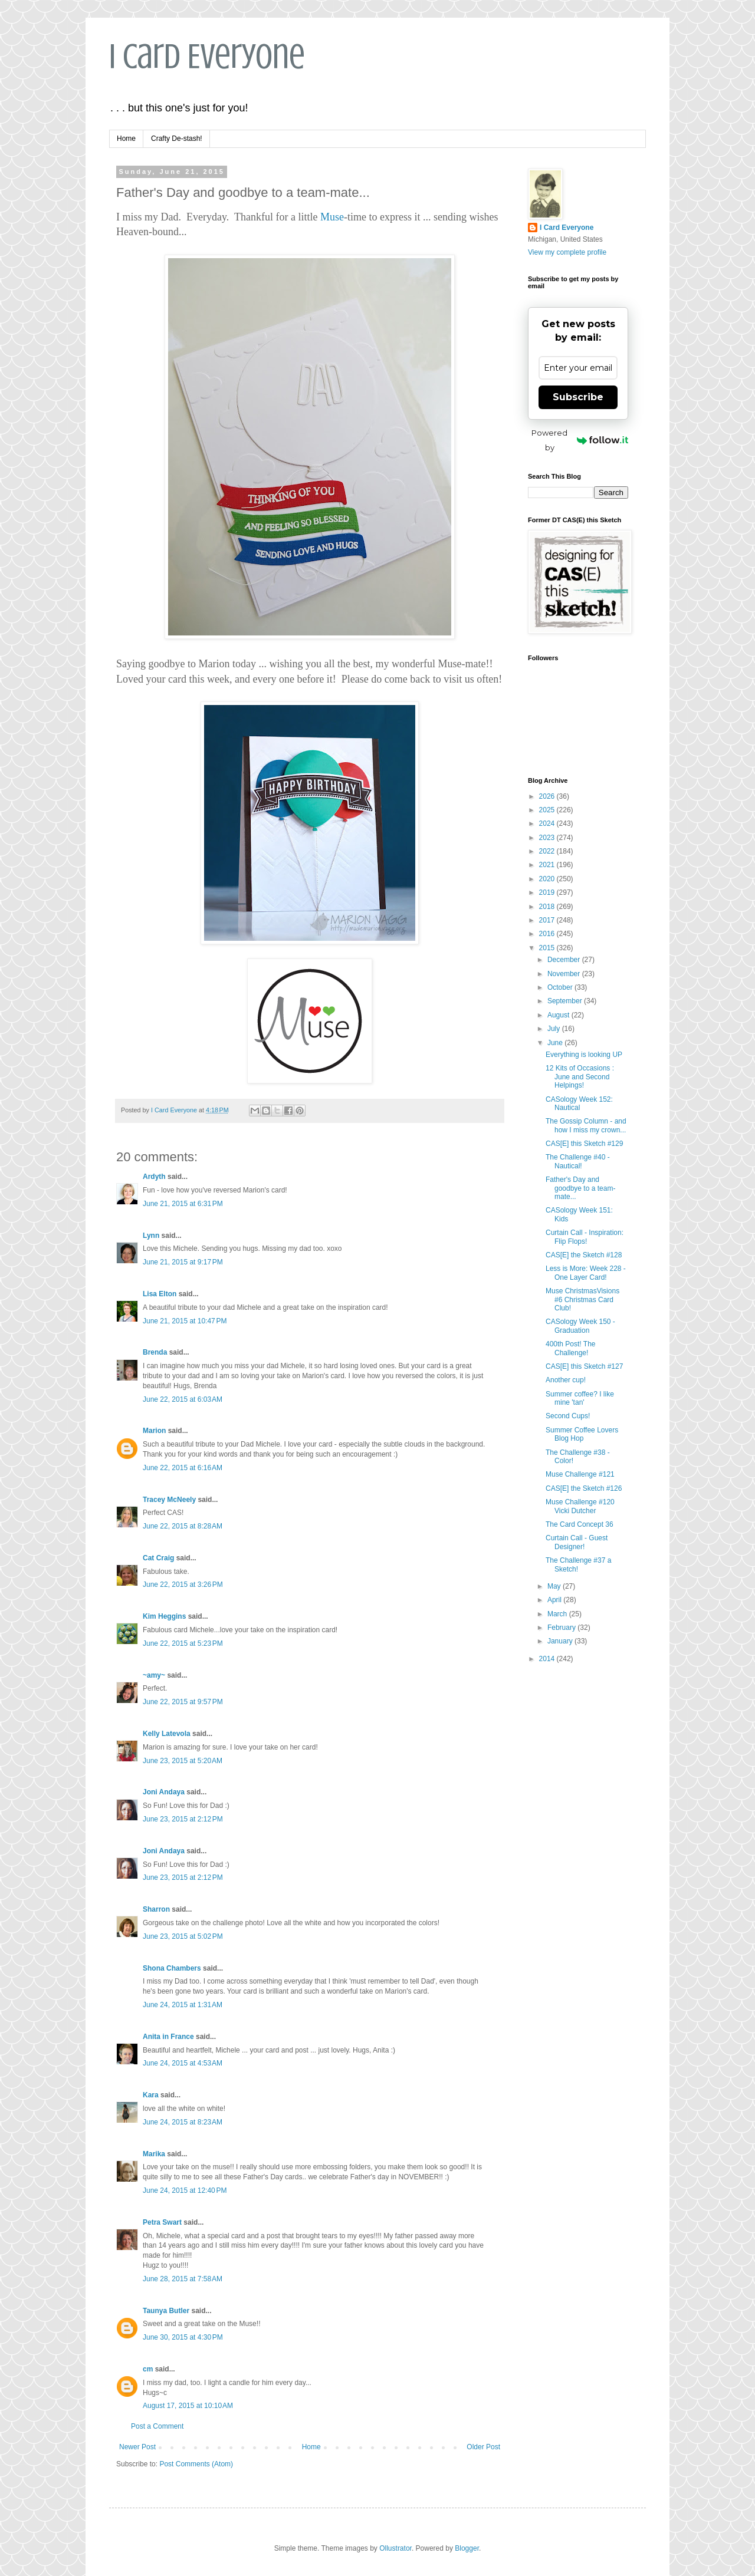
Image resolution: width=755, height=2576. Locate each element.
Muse (332, 217)
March (558, 1614)
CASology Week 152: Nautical (579, 1103)
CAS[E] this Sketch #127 (584, 1366)
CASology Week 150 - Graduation (580, 1325)
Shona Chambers (172, 1968)
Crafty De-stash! (176, 138)
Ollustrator (395, 2548)
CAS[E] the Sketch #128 (584, 1255)
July (554, 1029)
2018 (548, 906)
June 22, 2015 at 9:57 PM (183, 1702)
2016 (548, 934)
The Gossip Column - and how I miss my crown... (586, 1125)
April (555, 1600)
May (555, 1586)
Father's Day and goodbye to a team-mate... (580, 1188)
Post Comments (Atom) (196, 2464)
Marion (154, 1431)
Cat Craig (158, 1558)
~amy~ (154, 1675)
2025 (548, 810)
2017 (548, 920)
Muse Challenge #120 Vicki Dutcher (580, 1506)
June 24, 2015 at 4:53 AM (182, 2063)
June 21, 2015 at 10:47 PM (184, 1321)
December (564, 960)
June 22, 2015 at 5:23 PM (183, 1643)
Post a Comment (157, 2426)
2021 (548, 865)
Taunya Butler (166, 2311)
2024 (548, 823)
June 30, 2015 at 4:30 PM (183, 2337)
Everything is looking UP (584, 1054)
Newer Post (137, 2447)
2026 (548, 796)
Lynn (151, 1235)
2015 (548, 948)
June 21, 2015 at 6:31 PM (183, 1204)
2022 (548, 851)
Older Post (483, 2447)
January (561, 1641)
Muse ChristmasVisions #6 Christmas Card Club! (582, 1299)
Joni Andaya (164, 1792)
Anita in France (168, 2037)
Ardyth (154, 1176)
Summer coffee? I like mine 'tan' (580, 1398)
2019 (548, 892)
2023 (548, 838)
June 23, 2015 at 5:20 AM (182, 1761)
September (565, 1001)
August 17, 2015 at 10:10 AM (188, 2406)
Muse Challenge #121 (580, 1474)
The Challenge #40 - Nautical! (578, 1161)
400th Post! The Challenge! (571, 1348)
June (555, 1043)
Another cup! (566, 1380)
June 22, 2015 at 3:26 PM (183, 1584)
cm (148, 2369)
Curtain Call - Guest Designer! (577, 1542)
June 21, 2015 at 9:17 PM (183, 1262)
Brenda (155, 1352)
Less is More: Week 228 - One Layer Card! (586, 1272)
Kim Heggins (164, 1616)
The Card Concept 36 (579, 1524)
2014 (548, 1659)
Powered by (579, 440)
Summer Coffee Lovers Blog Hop (582, 1434)
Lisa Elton (159, 1294)
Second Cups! (568, 1416)
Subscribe (578, 397)
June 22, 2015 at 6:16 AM (182, 1468)
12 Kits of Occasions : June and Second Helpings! (580, 1076)
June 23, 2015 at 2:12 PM (183, 1819)
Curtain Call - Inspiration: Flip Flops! (584, 1236)
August (559, 1015)
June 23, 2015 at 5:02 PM (183, 1936)
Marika (155, 2154)
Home (126, 138)
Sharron (156, 1909)
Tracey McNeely (169, 1499)
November (564, 974)
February (562, 1627)
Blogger (467, 2548)
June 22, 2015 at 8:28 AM (182, 1526)
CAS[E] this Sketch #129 (584, 1143)
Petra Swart (162, 2222)
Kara (151, 2095)
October (561, 987)
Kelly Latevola (167, 1734)
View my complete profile (567, 252)
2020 (548, 879)
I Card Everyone (207, 56)
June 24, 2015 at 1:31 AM (182, 2005)
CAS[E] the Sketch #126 (584, 1488)
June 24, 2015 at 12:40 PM (184, 2190)
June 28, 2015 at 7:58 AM (182, 2279)
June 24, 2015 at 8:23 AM (182, 2122)
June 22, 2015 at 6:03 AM (182, 1399)
